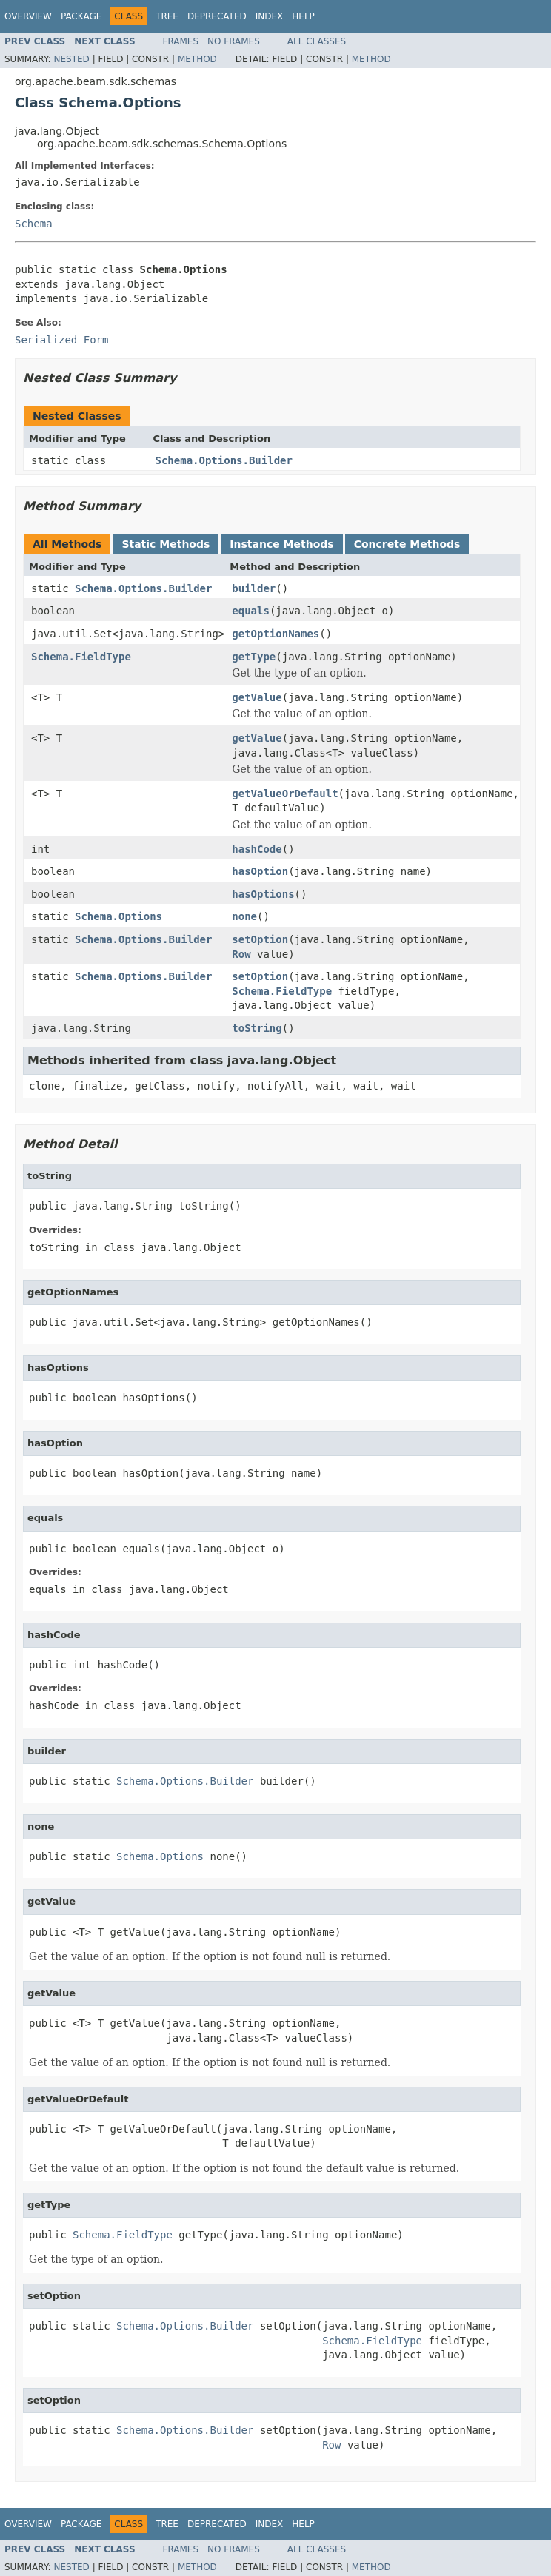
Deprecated (217, 16)
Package (81, 16)
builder (254, 588)
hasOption (260, 871)
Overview (28, 16)
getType (254, 657)
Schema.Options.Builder (224, 460)
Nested (71, 59)
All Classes (316, 41)
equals (251, 611)
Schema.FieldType (81, 657)
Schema (34, 223)
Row (241, 954)
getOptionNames (275, 634)
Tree (167, 16)
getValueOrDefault (285, 793)
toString (256, 1028)
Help (303, 16)
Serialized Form (61, 340)
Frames (181, 41)
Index (270, 16)
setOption (260, 939)
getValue (256, 697)
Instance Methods (281, 544)
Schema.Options (118, 916)
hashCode (256, 849)
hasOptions (263, 894)
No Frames (233, 41)
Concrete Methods (407, 544)
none (244, 916)
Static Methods (165, 544)
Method (197, 59)
